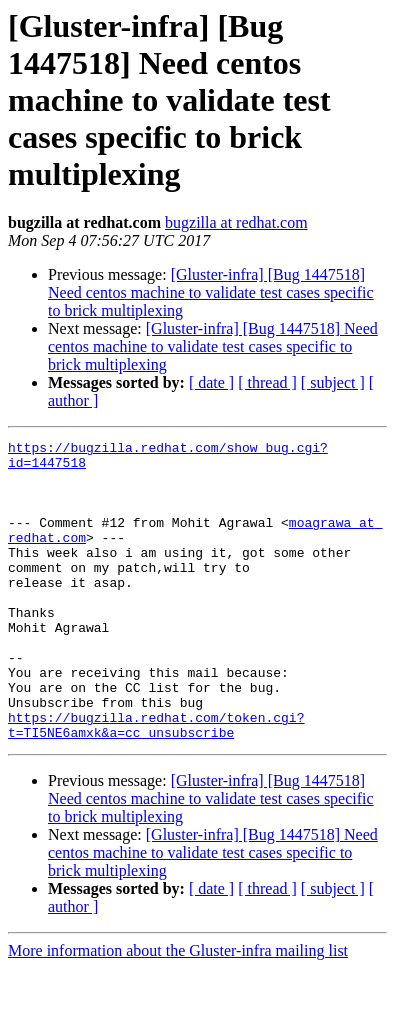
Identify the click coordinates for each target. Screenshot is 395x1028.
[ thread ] (267, 382)
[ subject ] (333, 382)
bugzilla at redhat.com (236, 222)
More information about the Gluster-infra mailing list (178, 1010)
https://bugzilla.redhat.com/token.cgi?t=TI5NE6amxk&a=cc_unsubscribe (156, 783)
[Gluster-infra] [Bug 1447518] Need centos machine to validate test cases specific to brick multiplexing (211, 292)
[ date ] (211, 382)
